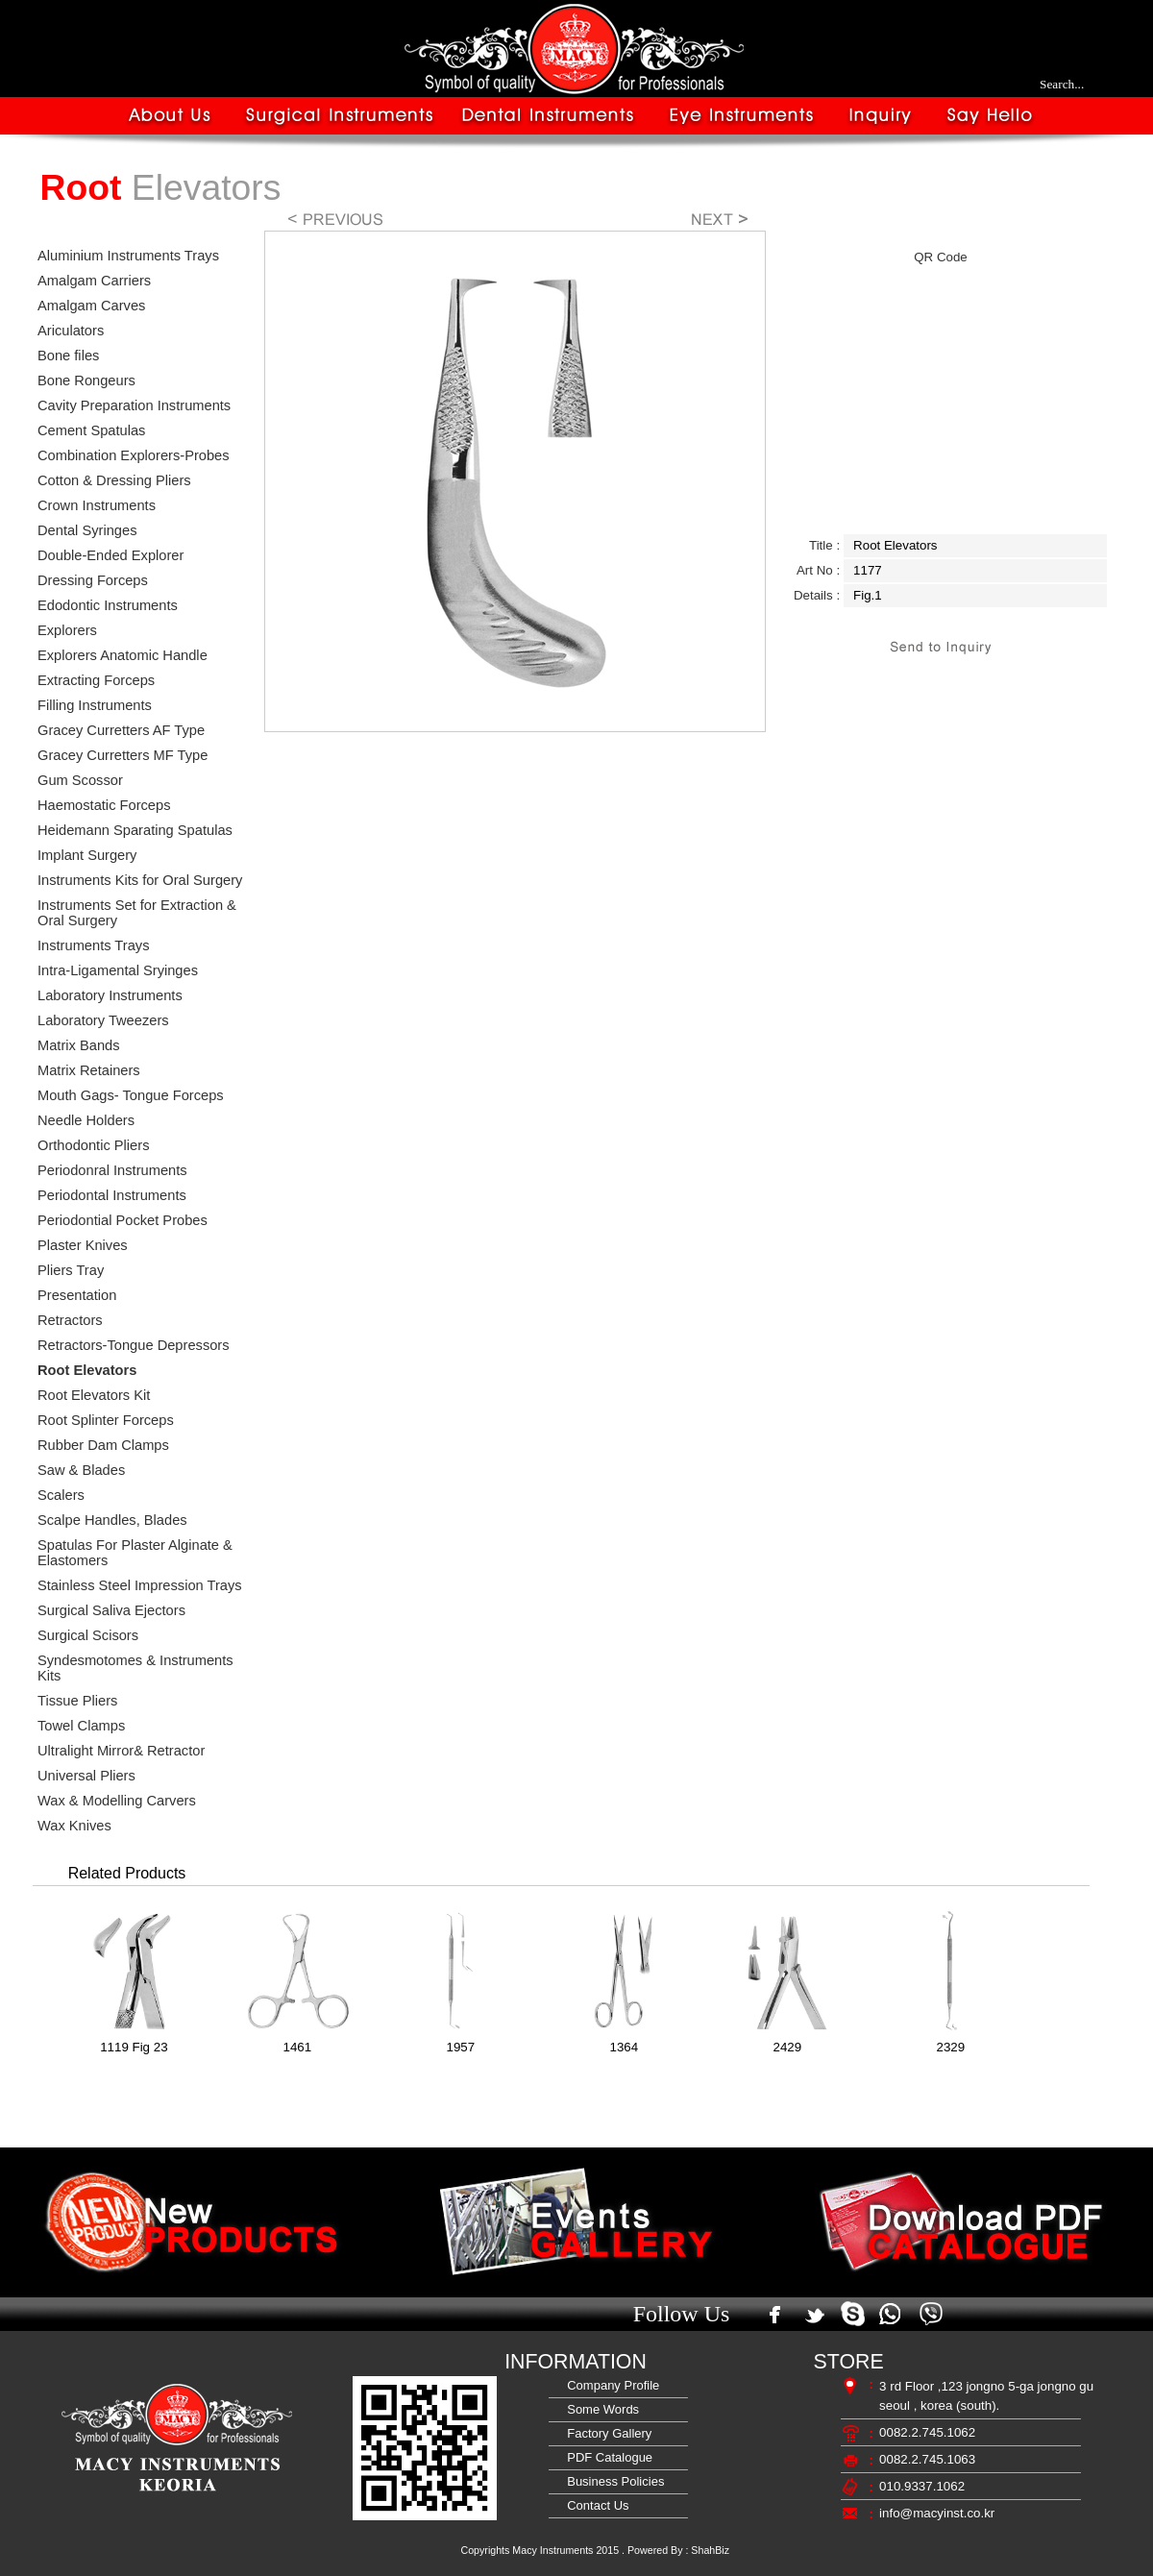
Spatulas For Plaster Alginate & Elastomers (135, 1552)
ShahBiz (710, 2550)
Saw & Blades (81, 1470)
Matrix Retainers (88, 1070)
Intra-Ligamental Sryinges (117, 970)
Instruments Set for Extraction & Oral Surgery (136, 912)
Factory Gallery (605, 2433)
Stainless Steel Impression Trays (139, 1585)
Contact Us (594, 2505)
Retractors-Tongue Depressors (133, 1345)
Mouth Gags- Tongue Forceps (130, 1095)
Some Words (599, 2409)
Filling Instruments (94, 705)
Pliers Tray (70, 1270)
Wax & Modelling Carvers (116, 1800)
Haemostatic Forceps (103, 805)
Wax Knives (74, 1825)
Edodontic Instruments (107, 605)
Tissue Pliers (77, 1700)
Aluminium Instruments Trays (128, 255)
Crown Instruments (96, 505)
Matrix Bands (78, 1045)
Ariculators (70, 330)
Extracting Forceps (96, 680)
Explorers (67, 630)
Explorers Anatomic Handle (122, 655)
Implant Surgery (86, 855)
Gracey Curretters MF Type (122, 755)
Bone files (68, 355)
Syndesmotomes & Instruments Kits (135, 1668)
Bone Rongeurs (86, 380)
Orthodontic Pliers (93, 1145)
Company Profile (609, 2385)
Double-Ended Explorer (110, 555)
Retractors (70, 1320)
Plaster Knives (82, 1245)
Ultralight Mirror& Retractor (121, 1750)
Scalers (61, 1495)
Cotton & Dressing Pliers (114, 480)
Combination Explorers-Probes (133, 455)
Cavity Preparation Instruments (134, 405)
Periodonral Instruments (112, 1170)
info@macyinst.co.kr (936, 2513)
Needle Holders (86, 1120)
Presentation (76, 1295)
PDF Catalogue (606, 2457)
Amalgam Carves (91, 305)
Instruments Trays (93, 945)
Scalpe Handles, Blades (112, 1520)
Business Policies (612, 2481)
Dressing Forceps (92, 580)
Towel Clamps (81, 1725)
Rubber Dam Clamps (103, 1445)
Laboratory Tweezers (103, 1020)
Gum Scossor (80, 780)
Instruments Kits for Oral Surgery (139, 880)
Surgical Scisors (87, 1635)
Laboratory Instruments (110, 995)
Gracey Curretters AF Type (121, 730)
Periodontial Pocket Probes (122, 1220)
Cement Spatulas (91, 430)
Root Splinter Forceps (105, 1420)
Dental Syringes (86, 530)
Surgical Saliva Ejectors (111, 1610)
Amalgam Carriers (94, 280)
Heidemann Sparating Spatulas (135, 830)
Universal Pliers (86, 1775)
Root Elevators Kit (93, 1395)
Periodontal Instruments (111, 1195)
